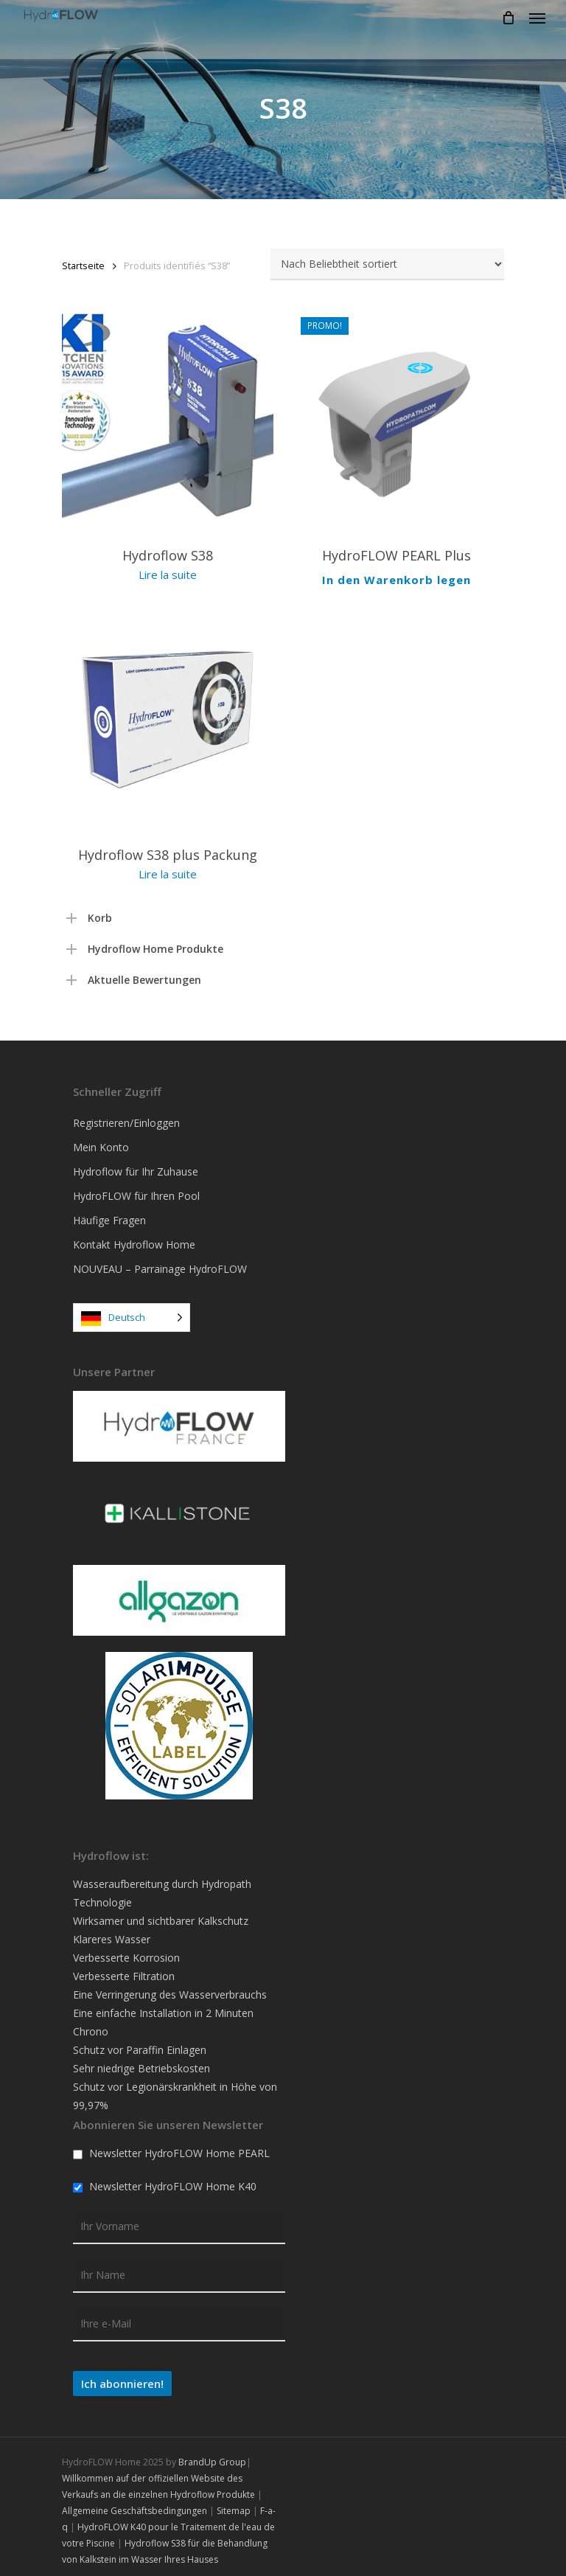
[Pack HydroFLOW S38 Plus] (167, 713)
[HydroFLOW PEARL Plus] (397, 420)
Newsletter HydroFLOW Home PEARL (171, 2146)
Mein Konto (101, 1140)
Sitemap (234, 2504)
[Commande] (387, 264)
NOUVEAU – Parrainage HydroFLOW (160, 1262)
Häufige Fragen (109, 1214)
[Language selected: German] (131, 1310)
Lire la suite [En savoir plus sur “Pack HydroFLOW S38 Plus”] (168, 867)
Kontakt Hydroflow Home (134, 1238)
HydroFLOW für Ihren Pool (136, 1189)
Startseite (83, 265)
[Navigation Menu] (537, 17)
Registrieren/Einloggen (126, 1116)
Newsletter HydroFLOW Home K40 (164, 2180)
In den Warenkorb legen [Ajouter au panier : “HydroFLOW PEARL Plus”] (396, 575)
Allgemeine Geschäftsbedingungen (134, 2504)
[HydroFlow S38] (167, 420)
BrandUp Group (212, 2455)
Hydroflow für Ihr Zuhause (135, 1165)
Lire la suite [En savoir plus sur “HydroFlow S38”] (168, 574)
